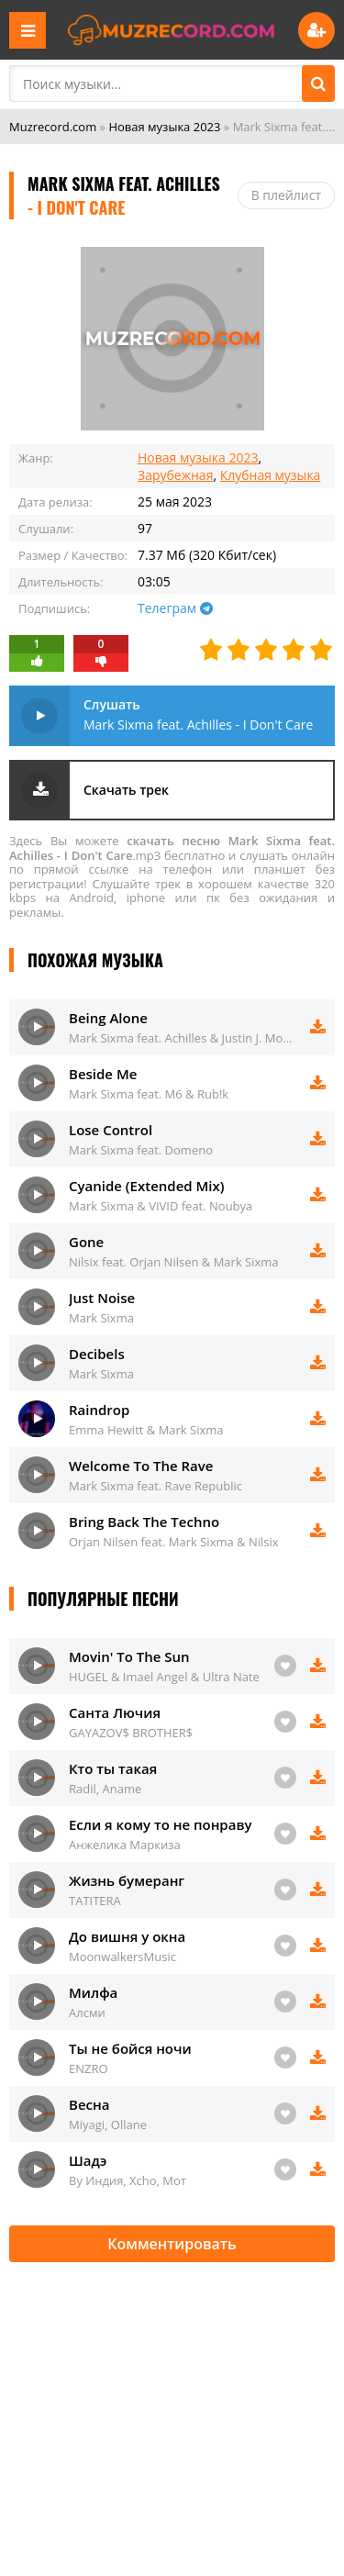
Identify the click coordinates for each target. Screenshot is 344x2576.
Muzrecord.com (52, 126)
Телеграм (175, 608)
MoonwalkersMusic (122, 1956)
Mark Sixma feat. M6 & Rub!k (148, 1094)
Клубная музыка (270, 475)
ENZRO (88, 2068)
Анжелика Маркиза (125, 1844)
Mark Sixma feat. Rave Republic (155, 1486)
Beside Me (103, 1074)
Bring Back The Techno (144, 1521)
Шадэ (87, 2160)
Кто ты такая (113, 1768)
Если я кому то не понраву (160, 1824)
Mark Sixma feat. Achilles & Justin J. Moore (182, 1038)
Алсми (87, 2012)
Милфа (93, 1992)
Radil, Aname (105, 1788)
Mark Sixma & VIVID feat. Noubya (160, 1206)
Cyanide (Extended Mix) (147, 1185)
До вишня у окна (127, 1936)
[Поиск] (318, 83)
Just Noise (102, 1297)
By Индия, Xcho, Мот (127, 2180)
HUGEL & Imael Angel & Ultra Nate (164, 1676)
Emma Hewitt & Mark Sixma (146, 1430)
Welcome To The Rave (141, 1465)
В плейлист (286, 195)
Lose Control (110, 1130)
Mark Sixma (101, 1318)
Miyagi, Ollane (108, 2124)
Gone (86, 1241)
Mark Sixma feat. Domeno (141, 1150)
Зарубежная (175, 475)
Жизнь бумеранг (126, 1880)
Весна (89, 2104)
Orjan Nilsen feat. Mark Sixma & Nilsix (174, 1541)
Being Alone (108, 1018)
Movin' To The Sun (129, 1656)
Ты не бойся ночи (130, 2048)
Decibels (97, 1353)
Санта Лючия (115, 1712)
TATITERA (95, 1900)
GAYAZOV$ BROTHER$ (131, 1732)
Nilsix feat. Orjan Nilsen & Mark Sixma (174, 1262)
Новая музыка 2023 (164, 126)
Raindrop (99, 1409)
